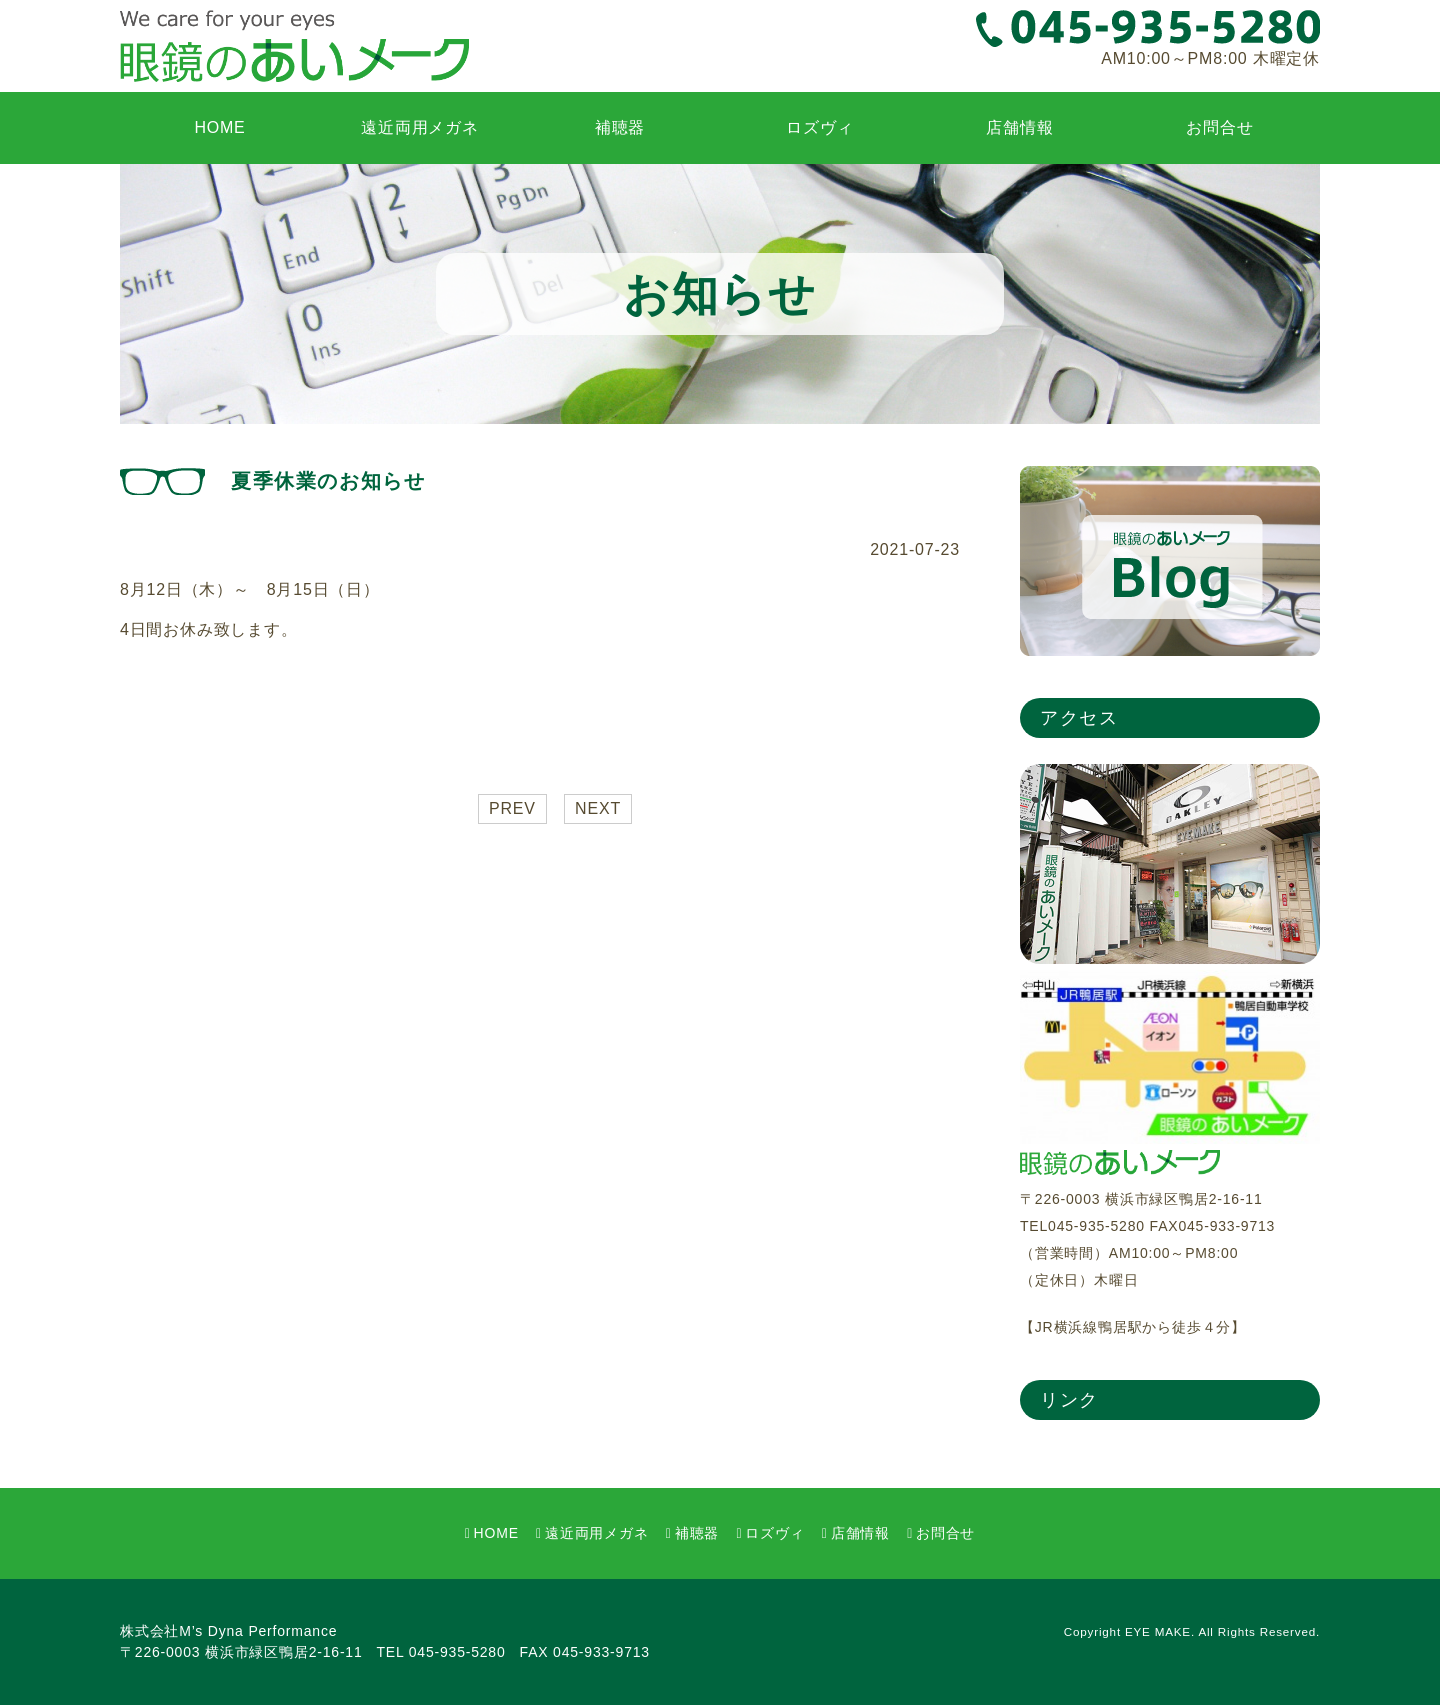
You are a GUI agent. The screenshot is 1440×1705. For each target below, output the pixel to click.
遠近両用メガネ (420, 127)
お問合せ (1219, 127)
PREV (512, 808)
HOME (219, 127)
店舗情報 (1019, 127)
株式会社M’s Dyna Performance (228, 1631)
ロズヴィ (819, 127)
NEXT (598, 808)
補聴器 (620, 127)
